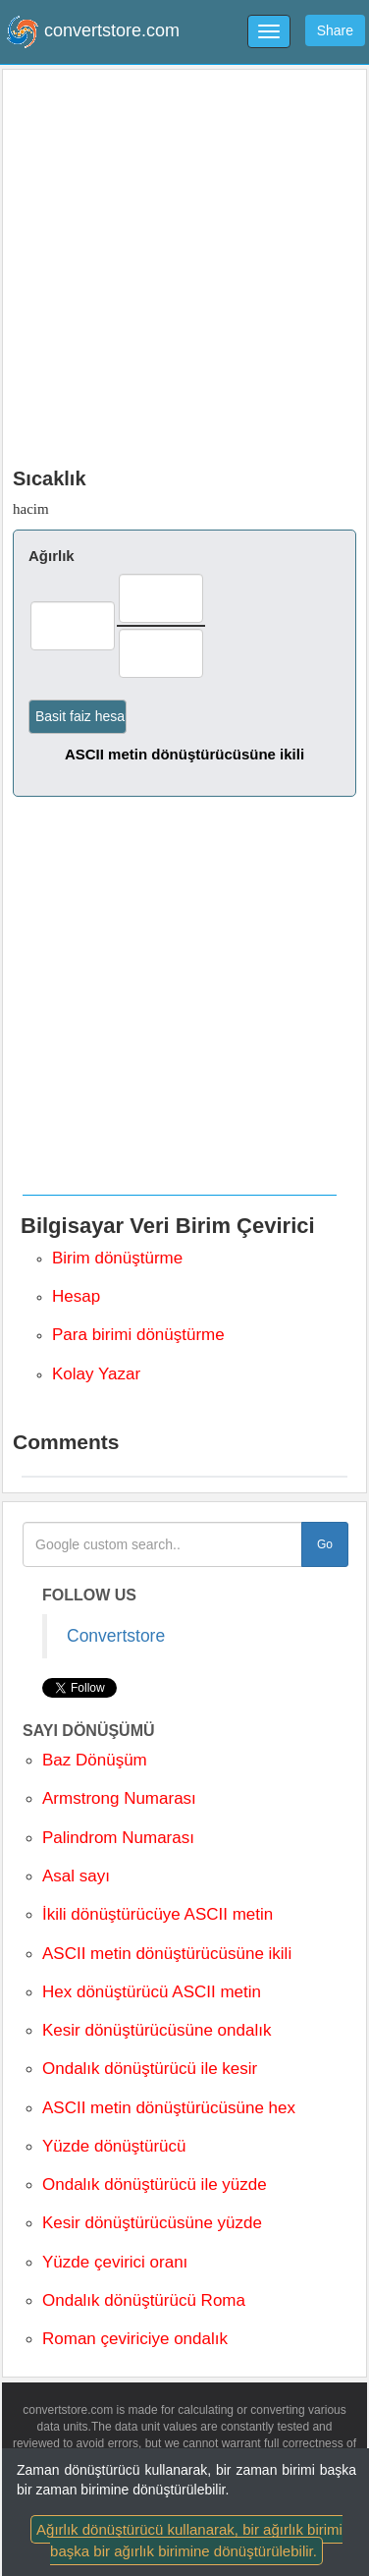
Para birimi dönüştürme (138, 1334)
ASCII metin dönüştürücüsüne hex (168, 2108)
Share (335, 30)
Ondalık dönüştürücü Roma (143, 2300)
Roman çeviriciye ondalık (135, 2338)
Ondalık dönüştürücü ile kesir (149, 2068)
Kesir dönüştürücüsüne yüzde (152, 2222)
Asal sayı (76, 1876)
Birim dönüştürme (117, 1258)
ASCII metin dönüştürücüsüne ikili (184, 754)
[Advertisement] (185, 264)
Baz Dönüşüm (94, 1760)
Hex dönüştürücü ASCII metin (151, 1992)
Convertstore (116, 1636)
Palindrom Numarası (118, 1837)
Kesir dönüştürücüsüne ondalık (156, 2030)
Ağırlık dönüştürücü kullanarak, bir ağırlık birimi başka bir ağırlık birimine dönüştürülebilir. (189, 2539)
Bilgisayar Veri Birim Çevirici (168, 1225)
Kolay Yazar (96, 1374)
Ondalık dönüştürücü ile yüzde (154, 2184)
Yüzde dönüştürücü (114, 2146)
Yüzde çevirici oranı (114, 2262)
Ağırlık (51, 555)
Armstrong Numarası (119, 1798)
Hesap (76, 1296)
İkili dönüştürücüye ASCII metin (157, 1914)
